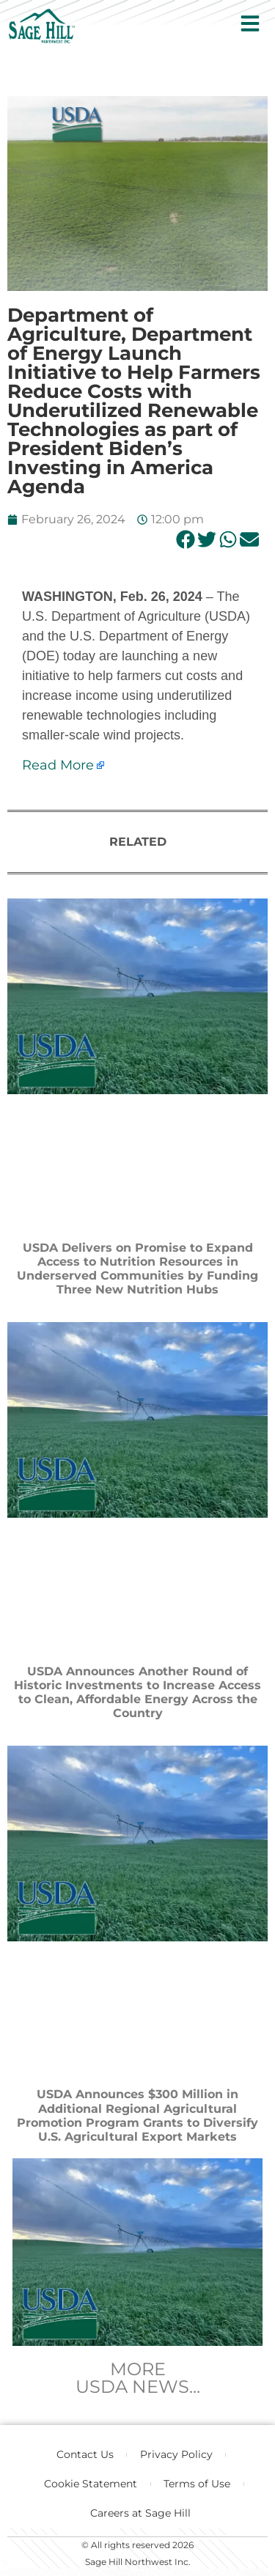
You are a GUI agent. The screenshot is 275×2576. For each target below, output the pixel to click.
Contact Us (85, 2454)
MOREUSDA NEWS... (138, 2377)
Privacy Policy (176, 2454)
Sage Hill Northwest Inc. (138, 2561)
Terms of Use (197, 2483)
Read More (58, 765)
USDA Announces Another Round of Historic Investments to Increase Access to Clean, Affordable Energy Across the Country (137, 1692)
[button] (185, 539)
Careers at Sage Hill (140, 2513)
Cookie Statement (90, 2483)
